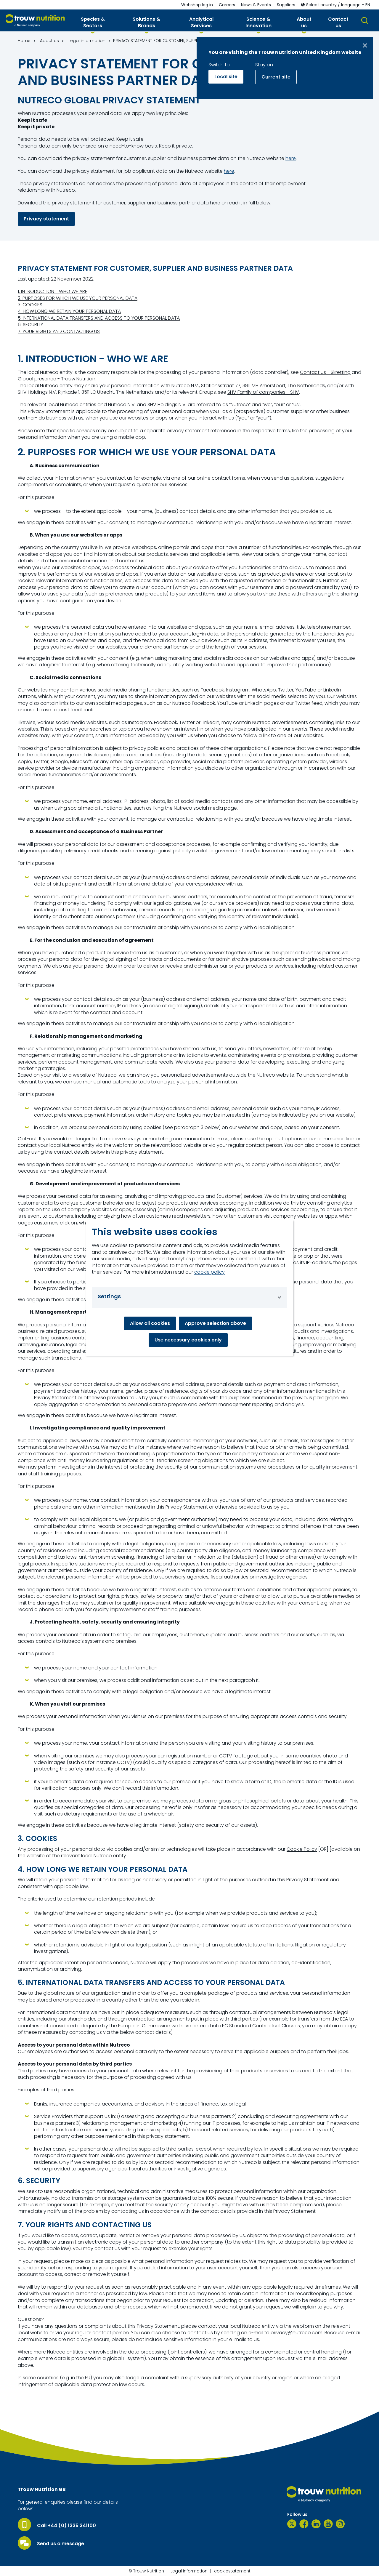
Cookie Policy (302, 1849)
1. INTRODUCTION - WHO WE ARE (52, 291)
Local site (225, 76)
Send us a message (60, 2543)
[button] (92, 23)
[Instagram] (340, 2523)
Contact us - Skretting (325, 372)
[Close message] (365, 45)
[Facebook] (304, 2523)
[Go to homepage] (35, 20)
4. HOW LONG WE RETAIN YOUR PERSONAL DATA (69, 311)
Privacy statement (46, 218)
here (290, 158)
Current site (275, 76)
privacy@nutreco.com (296, 2333)
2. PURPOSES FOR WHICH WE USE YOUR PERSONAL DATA (77, 298)
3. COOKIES (30, 305)
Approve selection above (215, 1323)
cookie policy (209, 1272)
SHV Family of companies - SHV (263, 392)
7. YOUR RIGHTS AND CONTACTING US (59, 331)
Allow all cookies (150, 1323)
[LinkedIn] (316, 2523)
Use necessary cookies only (188, 1339)
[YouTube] (328, 2523)
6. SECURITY (30, 324)
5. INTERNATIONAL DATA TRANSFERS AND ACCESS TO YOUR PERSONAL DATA (99, 318)
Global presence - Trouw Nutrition (56, 379)
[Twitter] (291, 2523)
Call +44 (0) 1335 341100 (66, 2525)
